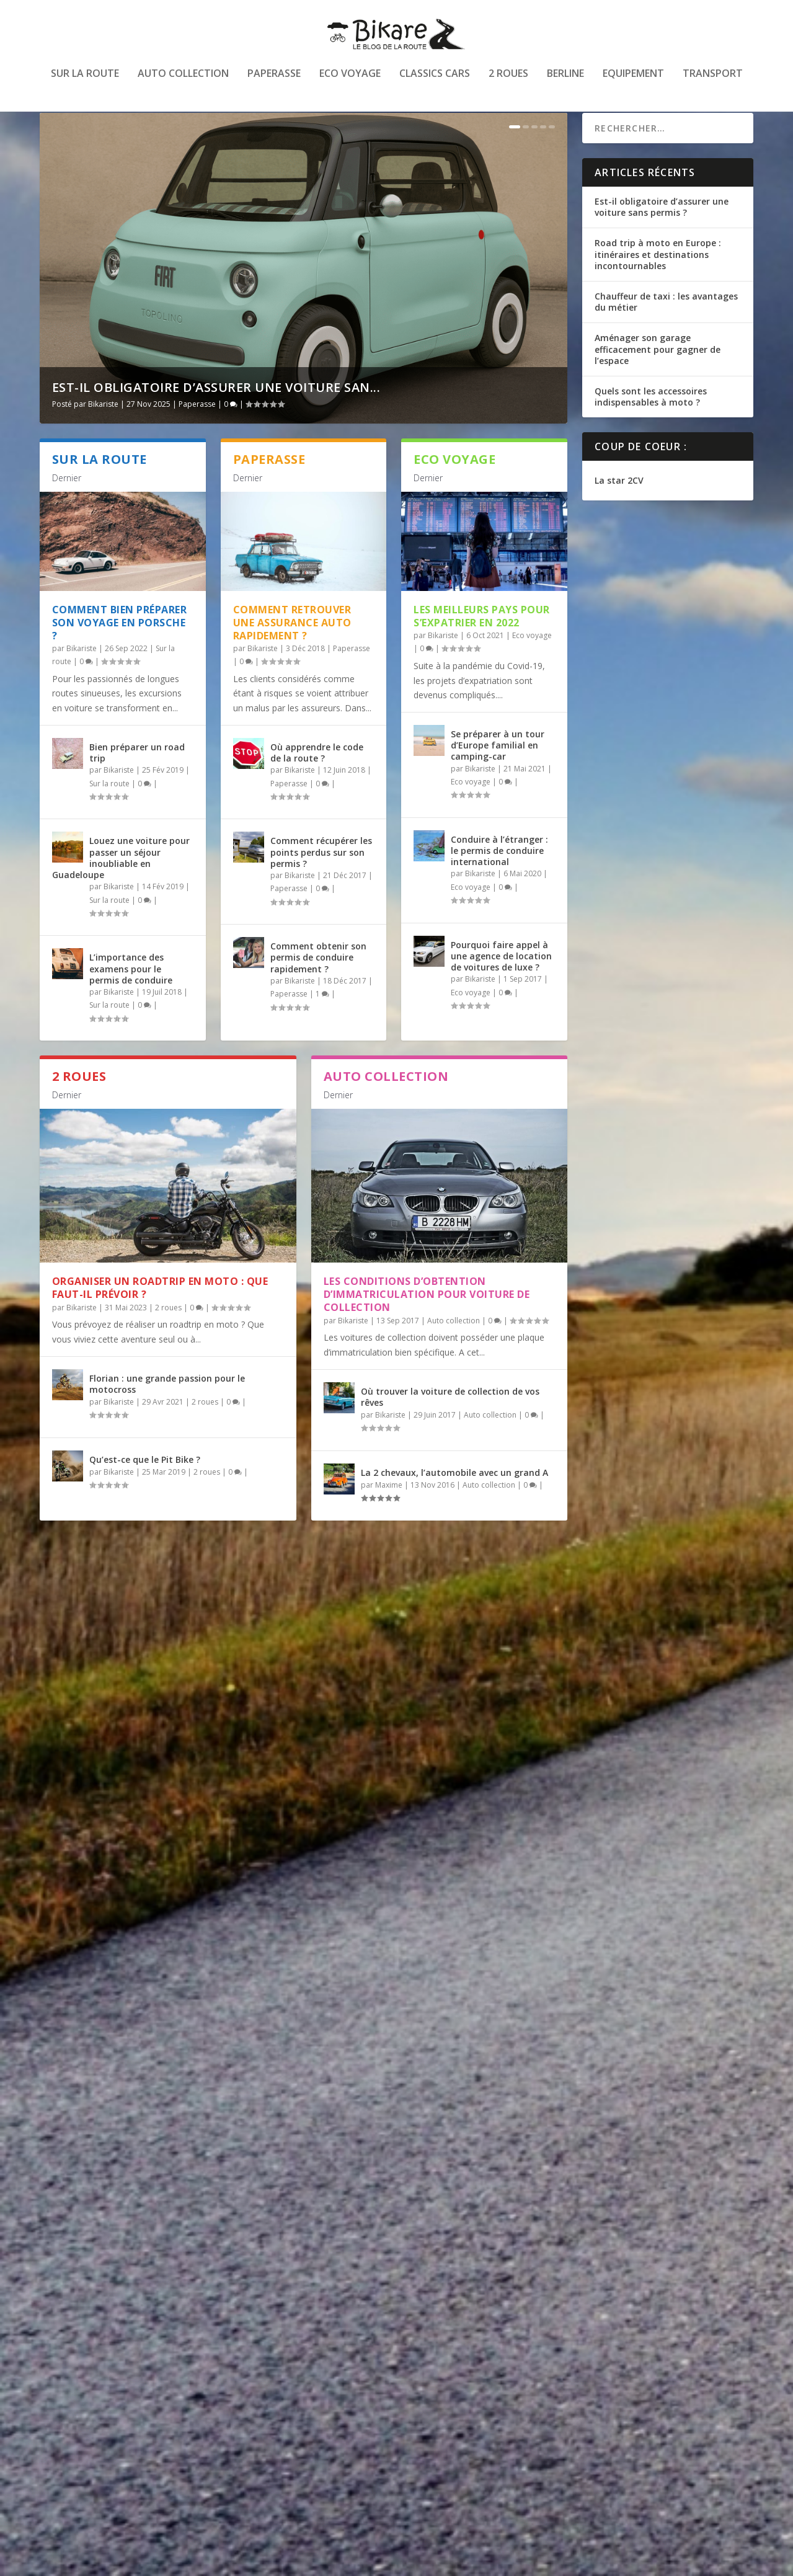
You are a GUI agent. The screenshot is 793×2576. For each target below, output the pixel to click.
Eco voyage (350, 83)
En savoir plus (94, 1836)
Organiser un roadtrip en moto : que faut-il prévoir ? (160, 1320)
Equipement (633, 83)
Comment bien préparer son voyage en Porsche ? (119, 655)
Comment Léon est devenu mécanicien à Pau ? (166, 2054)
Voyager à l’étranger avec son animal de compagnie (162, 1746)
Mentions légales (707, 2561)
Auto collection (183, 83)
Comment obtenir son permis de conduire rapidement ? (318, 989)
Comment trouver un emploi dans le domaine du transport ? (430, 1746)
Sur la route (85, 83)
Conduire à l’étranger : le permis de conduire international (499, 883)
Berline (565, 83)
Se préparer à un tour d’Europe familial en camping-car (497, 777)
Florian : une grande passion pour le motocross (167, 1416)
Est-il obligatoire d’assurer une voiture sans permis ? (662, 239)
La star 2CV (619, 512)
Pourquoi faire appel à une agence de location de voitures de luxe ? (501, 988)
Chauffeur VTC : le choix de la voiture (161, 2356)
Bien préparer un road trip (137, 784)
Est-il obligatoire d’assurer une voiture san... (216, 419)
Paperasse (274, 83)
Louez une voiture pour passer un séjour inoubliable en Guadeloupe (121, 890)
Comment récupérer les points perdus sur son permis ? (321, 884)
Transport (713, 83)
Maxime (388, 1517)
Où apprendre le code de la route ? (316, 784)
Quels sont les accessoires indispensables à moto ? (651, 428)
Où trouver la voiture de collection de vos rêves (450, 1428)
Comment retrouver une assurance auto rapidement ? (292, 655)
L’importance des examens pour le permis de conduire (130, 1001)
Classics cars (434, 83)
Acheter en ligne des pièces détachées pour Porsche (431, 2054)
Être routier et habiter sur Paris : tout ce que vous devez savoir (437, 2362)
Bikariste (103, 436)
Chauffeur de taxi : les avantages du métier (666, 333)
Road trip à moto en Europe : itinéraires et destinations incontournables (658, 286)
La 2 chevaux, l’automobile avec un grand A (454, 1505)
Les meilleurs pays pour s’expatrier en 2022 (482, 648)
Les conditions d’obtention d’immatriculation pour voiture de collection (427, 1326)
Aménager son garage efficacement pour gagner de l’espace (657, 381)
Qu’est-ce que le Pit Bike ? (144, 1492)
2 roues (508, 83)
